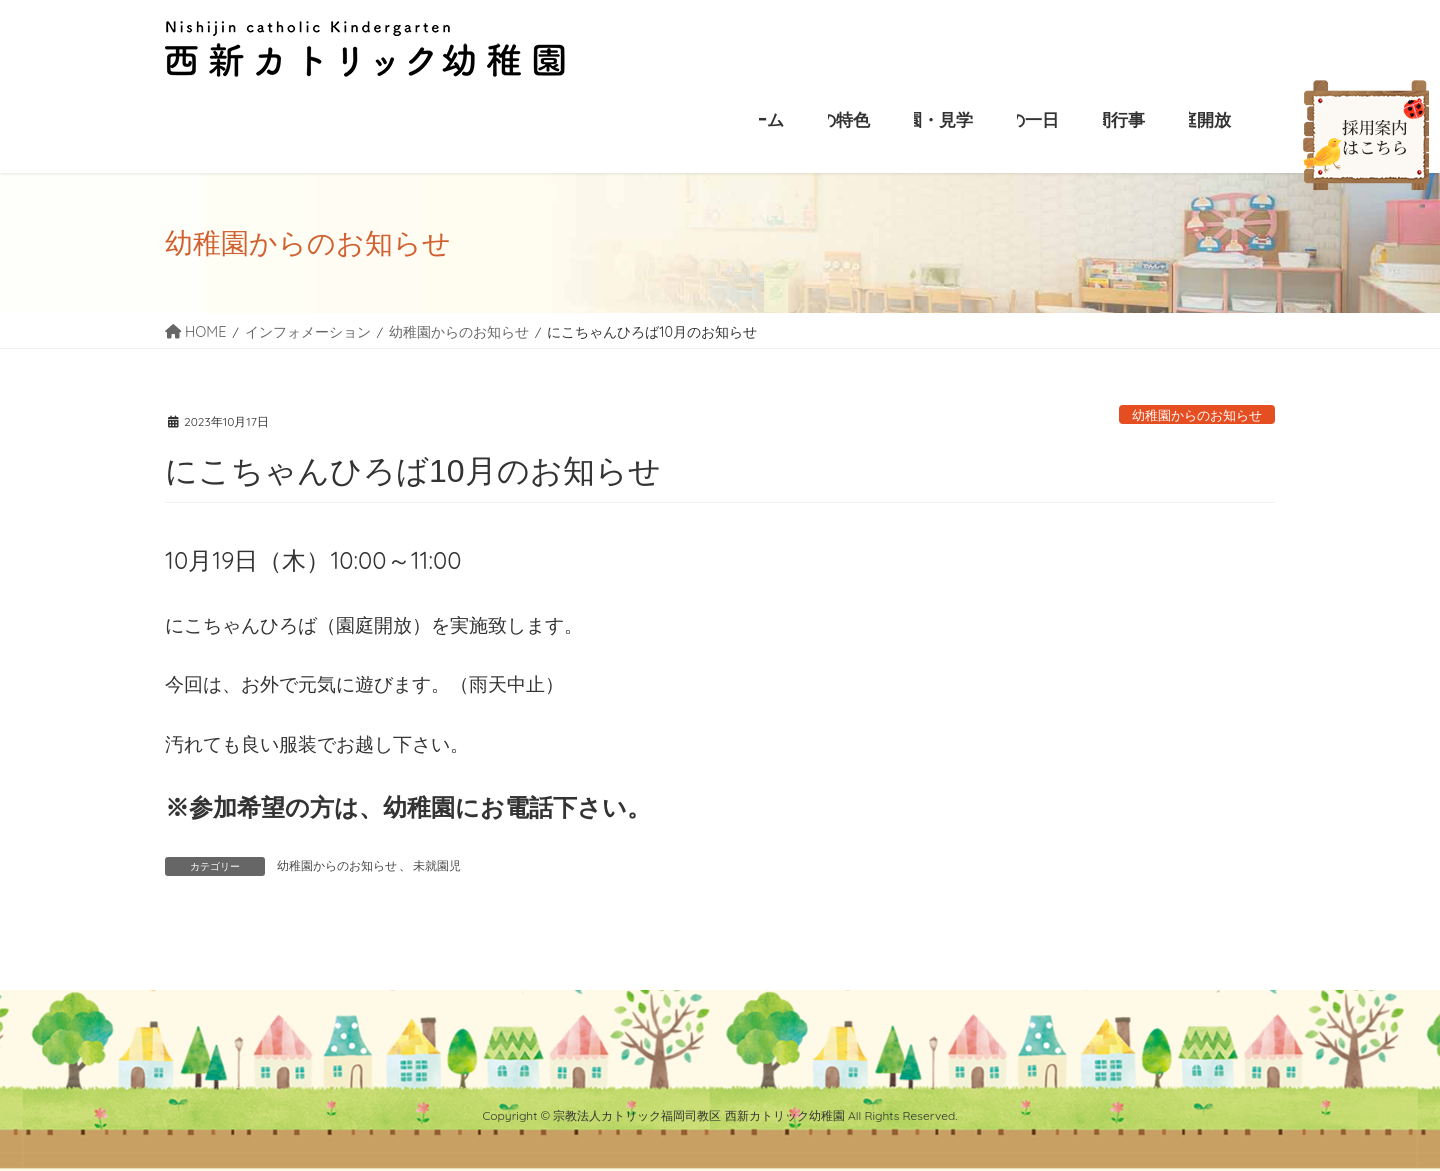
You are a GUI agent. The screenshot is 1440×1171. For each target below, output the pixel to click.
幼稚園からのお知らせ (1197, 415)
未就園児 (437, 865)
